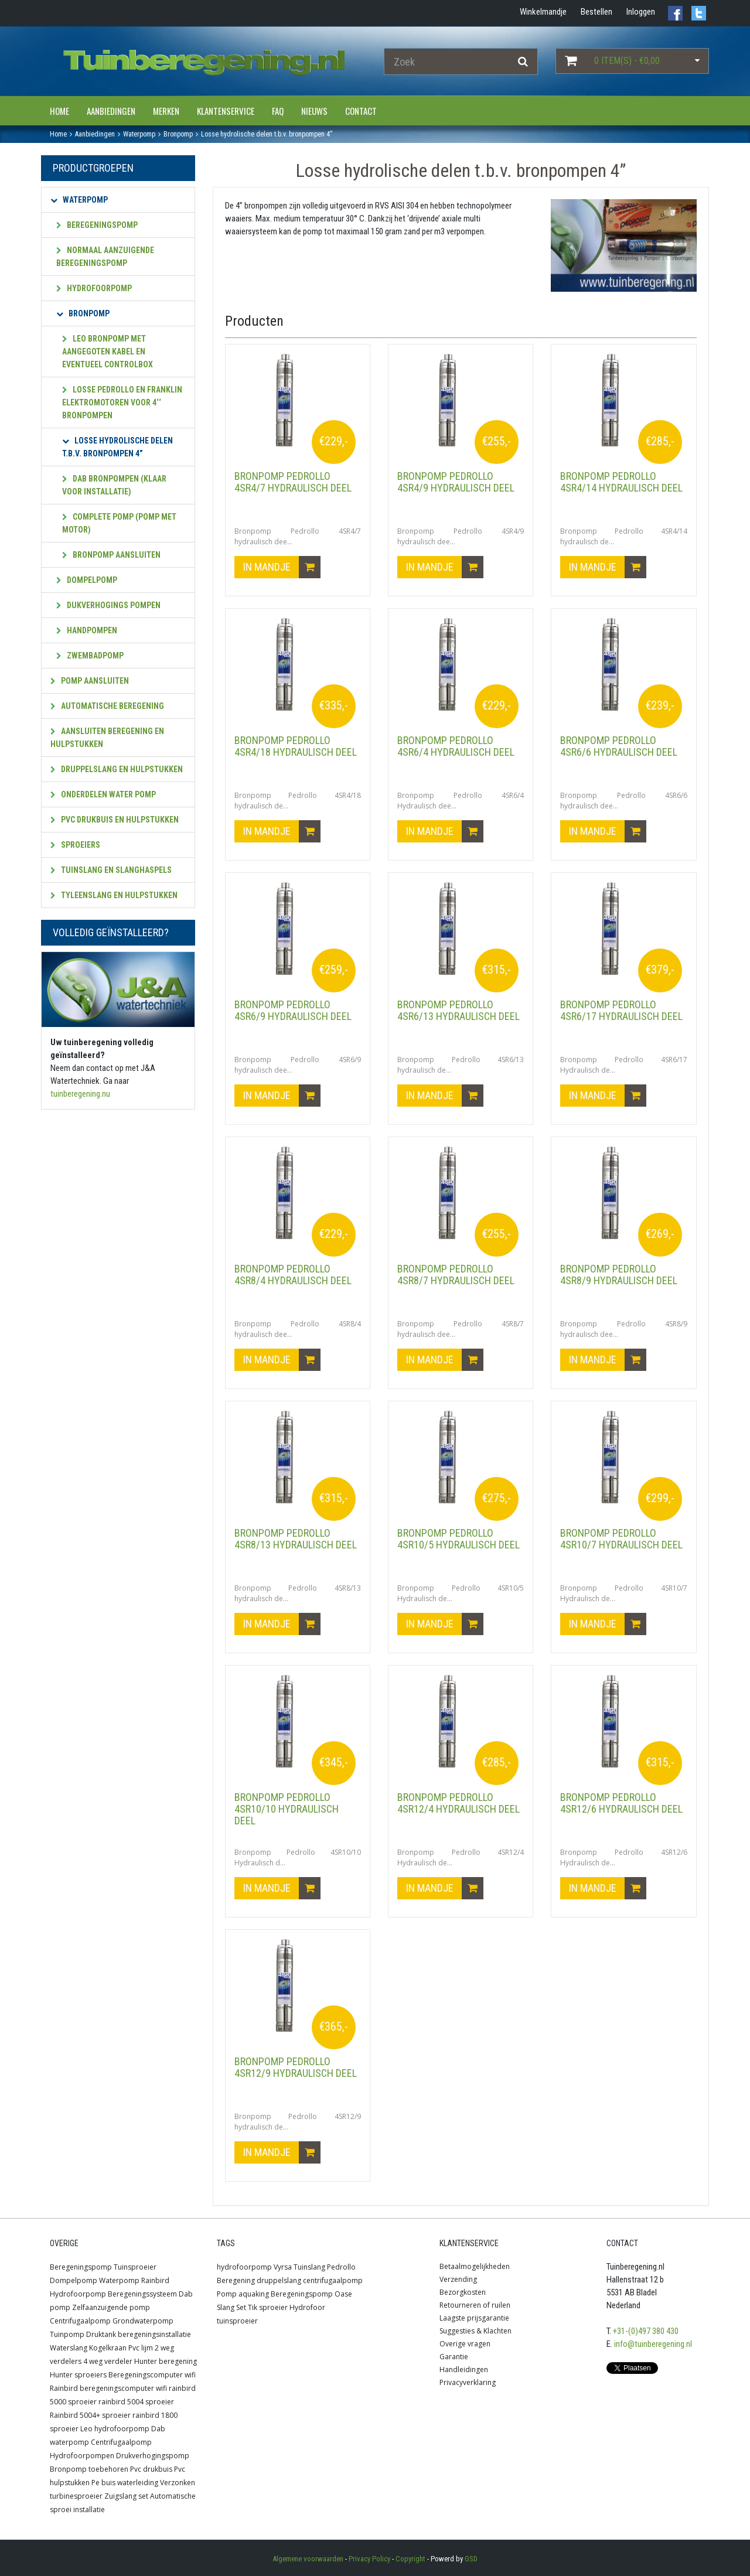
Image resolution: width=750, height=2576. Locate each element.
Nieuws (314, 110)
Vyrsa (283, 2267)
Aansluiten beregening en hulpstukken (107, 737)
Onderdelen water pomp (103, 794)
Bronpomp (83, 313)
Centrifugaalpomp (80, 2321)
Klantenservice (225, 110)
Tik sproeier (268, 2307)
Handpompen (86, 630)
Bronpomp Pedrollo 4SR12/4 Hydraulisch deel (458, 1803)
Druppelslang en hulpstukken (116, 769)
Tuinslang (309, 2267)
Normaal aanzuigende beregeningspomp (105, 256)
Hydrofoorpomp (94, 288)
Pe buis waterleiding (124, 2483)
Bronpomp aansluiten (111, 554)
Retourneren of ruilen (474, 2305)
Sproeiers (75, 844)
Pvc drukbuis (151, 2469)
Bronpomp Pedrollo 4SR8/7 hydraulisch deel (455, 1275)
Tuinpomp (67, 2334)
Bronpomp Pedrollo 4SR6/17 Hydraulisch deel (621, 1010)
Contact (361, 110)
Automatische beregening (107, 706)
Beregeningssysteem (142, 2294)
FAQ (278, 110)
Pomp (227, 2294)
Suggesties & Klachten (475, 2331)
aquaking (253, 2294)
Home (59, 110)
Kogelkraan (108, 2348)
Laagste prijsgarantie (474, 2318)
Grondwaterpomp (142, 2321)
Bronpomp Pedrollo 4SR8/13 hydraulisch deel (295, 1539)
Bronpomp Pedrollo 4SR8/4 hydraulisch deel (293, 1275)
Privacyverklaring (467, 2382)
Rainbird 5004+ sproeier (90, 2415)
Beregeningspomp (97, 225)
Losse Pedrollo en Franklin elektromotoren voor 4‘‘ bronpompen (122, 402)
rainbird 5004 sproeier (136, 2402)
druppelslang (279, 2280)
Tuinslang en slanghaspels (111, 870)
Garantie (453, 2357)
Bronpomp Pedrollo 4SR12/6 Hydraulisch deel (621, 1803)
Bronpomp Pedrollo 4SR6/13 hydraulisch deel (458, 1010)
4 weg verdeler (107, 2361)
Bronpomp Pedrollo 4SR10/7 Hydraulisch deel (621, 1539)
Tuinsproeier (135, 2267)
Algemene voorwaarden (307, 2558)
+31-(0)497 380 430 (646, 2331)
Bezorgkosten (462, 2292)
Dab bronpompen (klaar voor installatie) (114, 485)
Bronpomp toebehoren (89, 2469)
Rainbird (155, 2280)
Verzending (458, 2279)
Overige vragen (464, 2344)
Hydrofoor (307, 2307)
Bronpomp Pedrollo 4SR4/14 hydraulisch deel (621, 482)
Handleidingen (463, 2369)
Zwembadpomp (90, 655)
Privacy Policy (369, 2558)
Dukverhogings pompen (108, 605)
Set (241, 2307)
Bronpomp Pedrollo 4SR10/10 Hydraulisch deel (286, 1809)
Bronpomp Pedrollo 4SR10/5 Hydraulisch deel (458, 1539)
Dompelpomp (86, 580)
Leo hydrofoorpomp (114, 2429)
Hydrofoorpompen (82, 2456)
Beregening (236, 2280)
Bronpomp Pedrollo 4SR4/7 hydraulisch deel (293, 482)
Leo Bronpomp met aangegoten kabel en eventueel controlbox (107, 351)
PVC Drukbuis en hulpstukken (114, 819)
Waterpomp (79, 199)
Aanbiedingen (111, 110)
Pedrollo (341, 2267)
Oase (343, 2294)
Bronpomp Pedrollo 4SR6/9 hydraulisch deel (293, 1010)
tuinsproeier (237, 2321)
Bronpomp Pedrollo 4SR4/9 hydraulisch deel (455, 482)
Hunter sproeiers (78, 2375)
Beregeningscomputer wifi (152, 2375)
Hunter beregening (165, 2361)
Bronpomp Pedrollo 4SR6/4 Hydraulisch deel (455, 746)
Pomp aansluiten (89, 680)
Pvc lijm (140, 2348)
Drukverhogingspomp (152, 2456)
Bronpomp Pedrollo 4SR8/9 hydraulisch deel (618, 1275)
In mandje (282, 567)
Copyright (410, 2558)
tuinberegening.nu (80, 1094)
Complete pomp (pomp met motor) (119, 523)
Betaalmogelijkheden (474, 2266)
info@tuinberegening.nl (653, 2344)
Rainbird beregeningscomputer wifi (108, 2388)
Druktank (101, 2334)
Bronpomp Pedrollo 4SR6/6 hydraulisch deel (618, 746)
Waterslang (68, 2348)
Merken (166, 110)
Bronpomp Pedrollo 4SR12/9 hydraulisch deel (295, 2067)
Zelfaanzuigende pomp (111, 2307)
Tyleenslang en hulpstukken (114, 895)
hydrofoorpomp (244, 2267)
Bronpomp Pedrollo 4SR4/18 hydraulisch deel (295, 746)
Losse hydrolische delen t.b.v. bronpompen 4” (117, 447)
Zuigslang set (126, 2496)
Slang (225, 2307)
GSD (471, 2558)
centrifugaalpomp (333, 2280)
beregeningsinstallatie (154, 2334)
